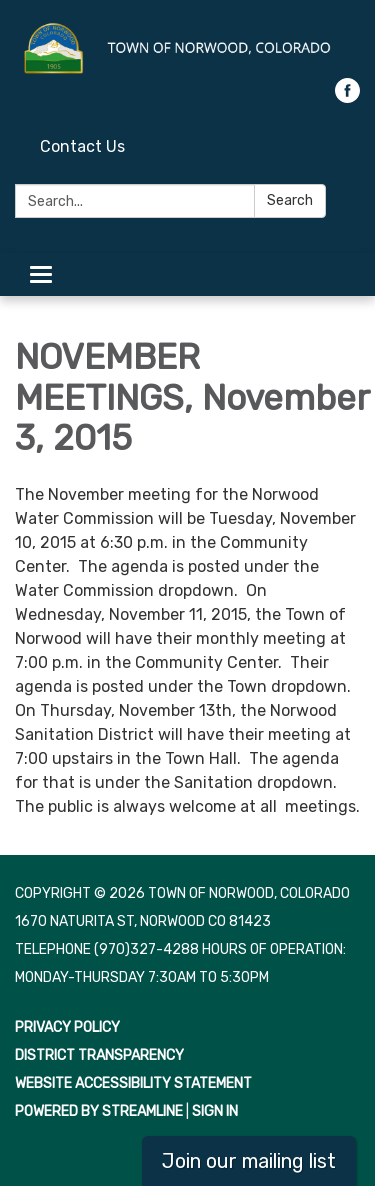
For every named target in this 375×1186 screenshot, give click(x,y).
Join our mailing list (249, 1161)
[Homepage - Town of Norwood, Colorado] (187, 49)
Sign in (215, 1111)
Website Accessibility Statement (133, 1083)
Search (290, 200)
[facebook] (347, 97)
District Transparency (99, 1055)
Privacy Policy (67, 1027)
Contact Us (82, 146)
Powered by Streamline (99, 1111)
